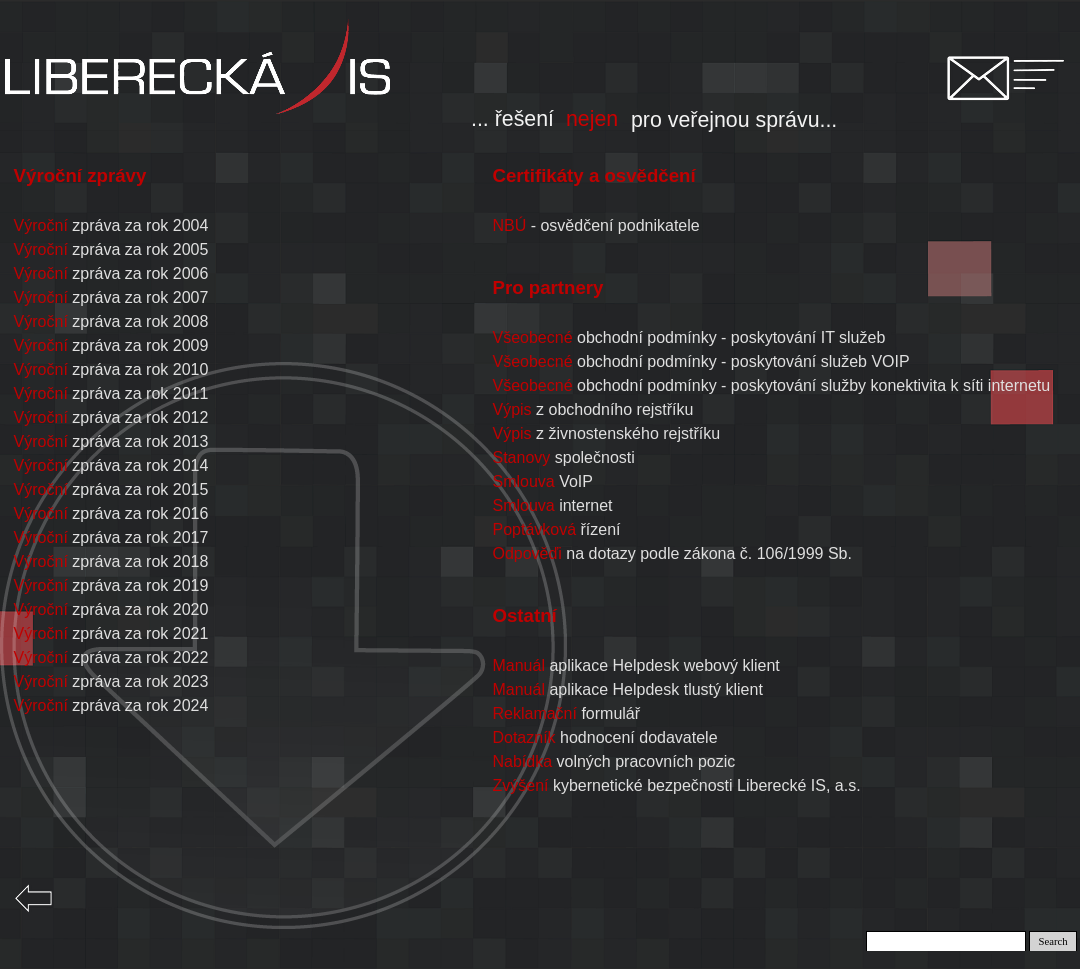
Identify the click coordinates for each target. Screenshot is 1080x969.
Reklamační (534, 713)
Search (1053, 941)
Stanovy (521, 457)
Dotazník (523, 737)
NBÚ (509, 225)
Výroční (41, 225)
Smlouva (523, 481)
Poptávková (534, 529)
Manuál (518, 665)
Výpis (511, 409)
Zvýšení (520, 785)
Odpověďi (526, 553)
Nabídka (522, 761)
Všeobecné (532, 361)
